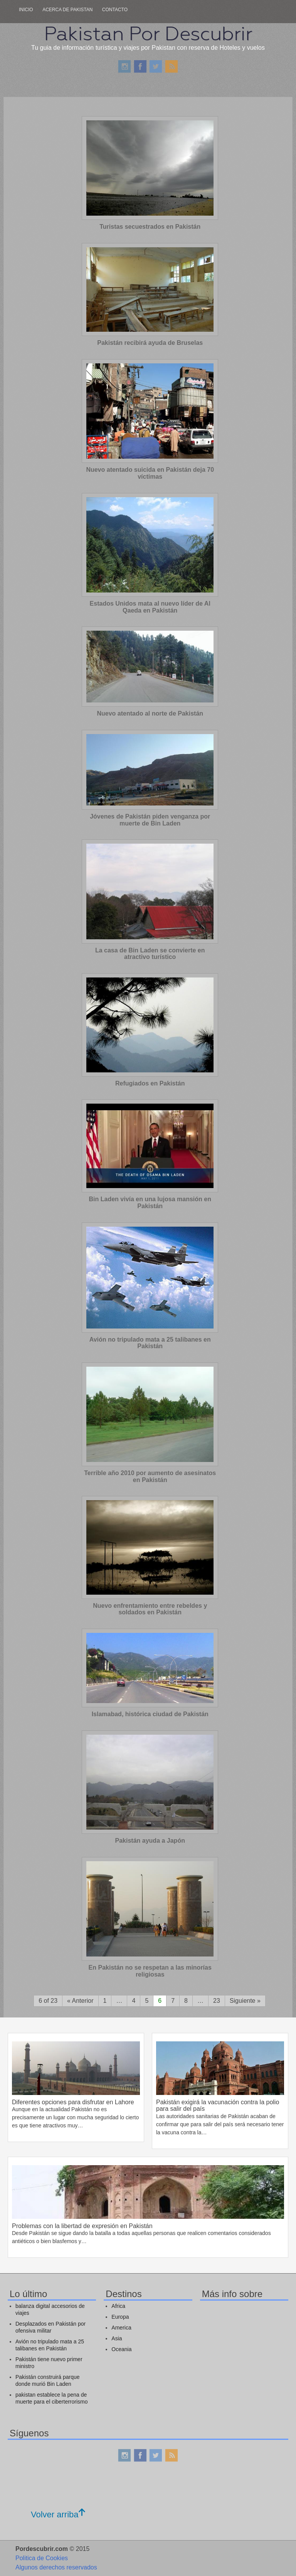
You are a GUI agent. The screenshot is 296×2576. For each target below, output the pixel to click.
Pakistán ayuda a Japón (150, 1840)
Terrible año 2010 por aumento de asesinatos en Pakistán (150, 1476)
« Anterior (80, 2000)
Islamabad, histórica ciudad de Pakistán (150, 1714)
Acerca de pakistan (67, 9)
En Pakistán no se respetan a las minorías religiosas (150, 1971)
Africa (118, 2306)
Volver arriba (58, 2514)
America (121, 2327)
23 (216, 2000)
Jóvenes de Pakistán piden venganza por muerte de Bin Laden (150, 820)
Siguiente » (245, 2000)
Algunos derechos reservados (56, 2567)
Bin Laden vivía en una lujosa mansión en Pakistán (150, 1202)
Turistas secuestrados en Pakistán (149, 226)
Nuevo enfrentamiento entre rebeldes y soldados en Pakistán (150, 1609)
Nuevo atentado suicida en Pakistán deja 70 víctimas (150, 473)
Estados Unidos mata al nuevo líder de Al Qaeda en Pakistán (150, 607)
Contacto (115, 9)
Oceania (121, 2349)
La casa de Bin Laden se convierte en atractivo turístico (150, 954)
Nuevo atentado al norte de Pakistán (150, 713)
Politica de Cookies (41, 2558)
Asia (116, 2338)
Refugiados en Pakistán (150, 1083)
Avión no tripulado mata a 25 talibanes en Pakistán (150, 1343)
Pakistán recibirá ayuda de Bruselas (150, 342)
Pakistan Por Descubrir (148, 33)
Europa (120, 2317)
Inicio (26, 9)
